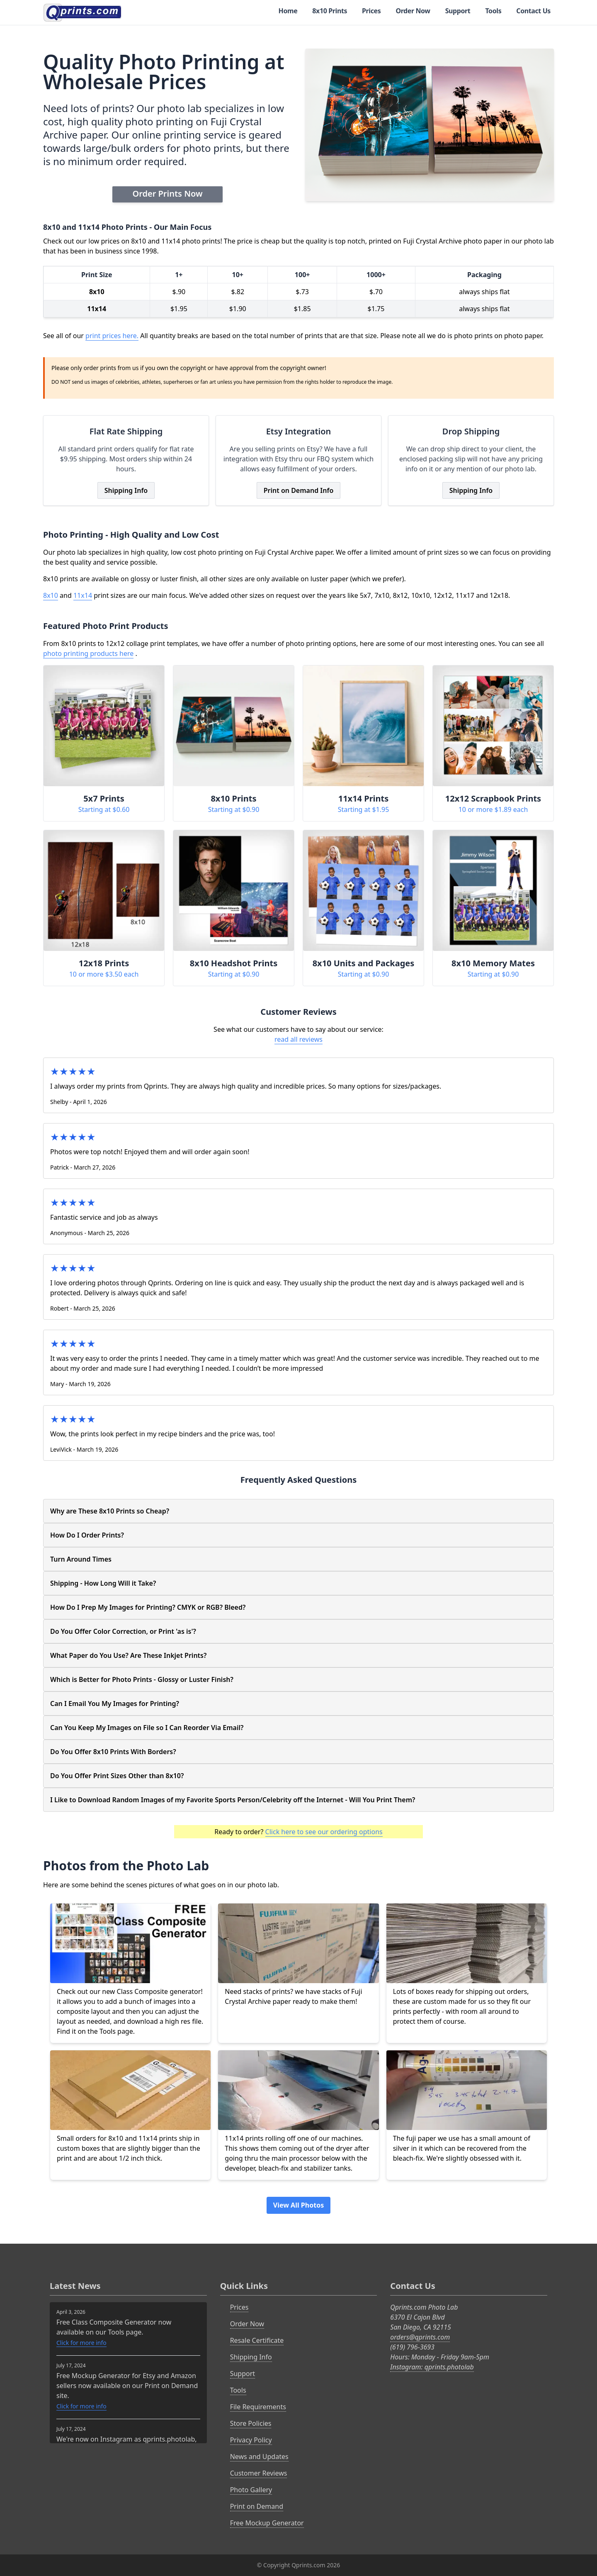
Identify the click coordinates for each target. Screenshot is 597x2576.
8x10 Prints (329, 10)
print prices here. (111, 335)
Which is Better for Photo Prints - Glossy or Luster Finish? (141, 1679)
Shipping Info (126, 490)
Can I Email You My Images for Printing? (114, 1703)
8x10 (50, 595)
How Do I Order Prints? (87, 1535)
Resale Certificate (257, 2340)
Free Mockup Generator (267, 2522)
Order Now (413, 10)
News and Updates (259, 2456)
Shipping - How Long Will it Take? (103, 1583)
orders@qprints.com (420, 2337)
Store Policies (251, 2423)
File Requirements (258, 2406)
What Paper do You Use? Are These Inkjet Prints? (128, 1655)
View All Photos (298, 2205)
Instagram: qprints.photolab (431, 2366)
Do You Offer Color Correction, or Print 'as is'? (123, 1631)
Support (458, 10)
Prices (371, 10)
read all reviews (298, 1039)
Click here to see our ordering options (324, 1831)
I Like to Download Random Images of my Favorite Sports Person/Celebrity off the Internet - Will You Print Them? (232, 1799)
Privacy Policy (251, 2439)
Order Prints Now (167, 193)
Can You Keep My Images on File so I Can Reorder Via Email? (146, 1727)
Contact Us (533, 10)
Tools (493, 10)
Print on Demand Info (299, 490)
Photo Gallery (251, 2489)
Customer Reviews (258, 2473)
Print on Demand (256, 2506)
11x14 (82, 595)
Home (288, 10)
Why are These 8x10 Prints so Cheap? (109, 1511)
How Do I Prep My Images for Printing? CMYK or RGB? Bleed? (147, 1607)
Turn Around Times (81, 1559)
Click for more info (81, 2343)
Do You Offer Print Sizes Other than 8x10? (117, 1775)
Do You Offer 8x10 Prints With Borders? (113, 1751)
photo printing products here (88, 653)
